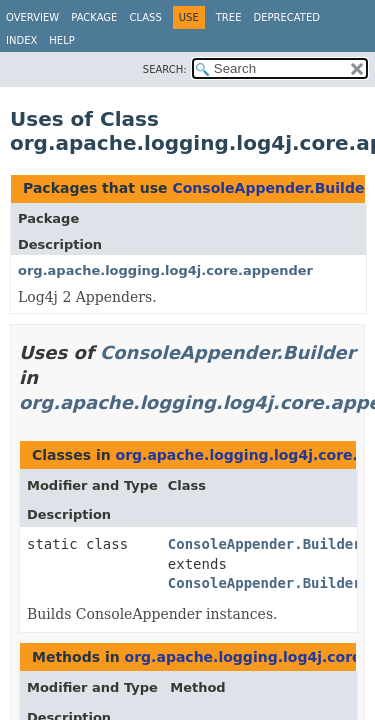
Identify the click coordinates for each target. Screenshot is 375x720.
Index (21, 40)
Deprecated (286, 17)
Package (94, 17)
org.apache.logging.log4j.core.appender (165, 270)
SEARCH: (165, 69)
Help (61, 40)
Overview (32, 17)
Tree (229, 17)
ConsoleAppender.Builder (271, 188)
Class (145, 17)
